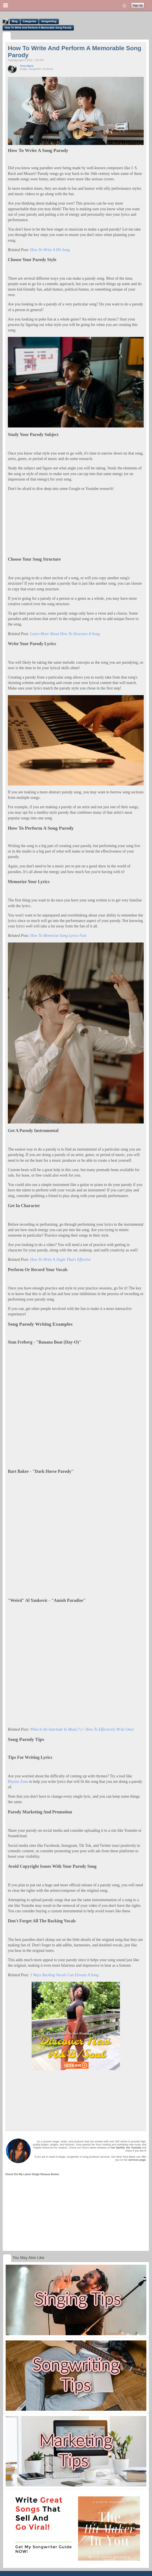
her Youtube (133, 2147)
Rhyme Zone (18, 1781)
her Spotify (118, 2147)
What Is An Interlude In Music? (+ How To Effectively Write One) (82, 1729)
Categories (29, 21)
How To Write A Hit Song (50, 250)
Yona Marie (27, 65)
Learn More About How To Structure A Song (65, 634)
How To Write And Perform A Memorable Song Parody (38, 27)
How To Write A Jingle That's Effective (60, 1259)
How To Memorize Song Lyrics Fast (58, 935)
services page (136, 2159)
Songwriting (48, 21)
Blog (15, 21)
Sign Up (138, 5)
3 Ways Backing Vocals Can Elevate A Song (64, 1975)
